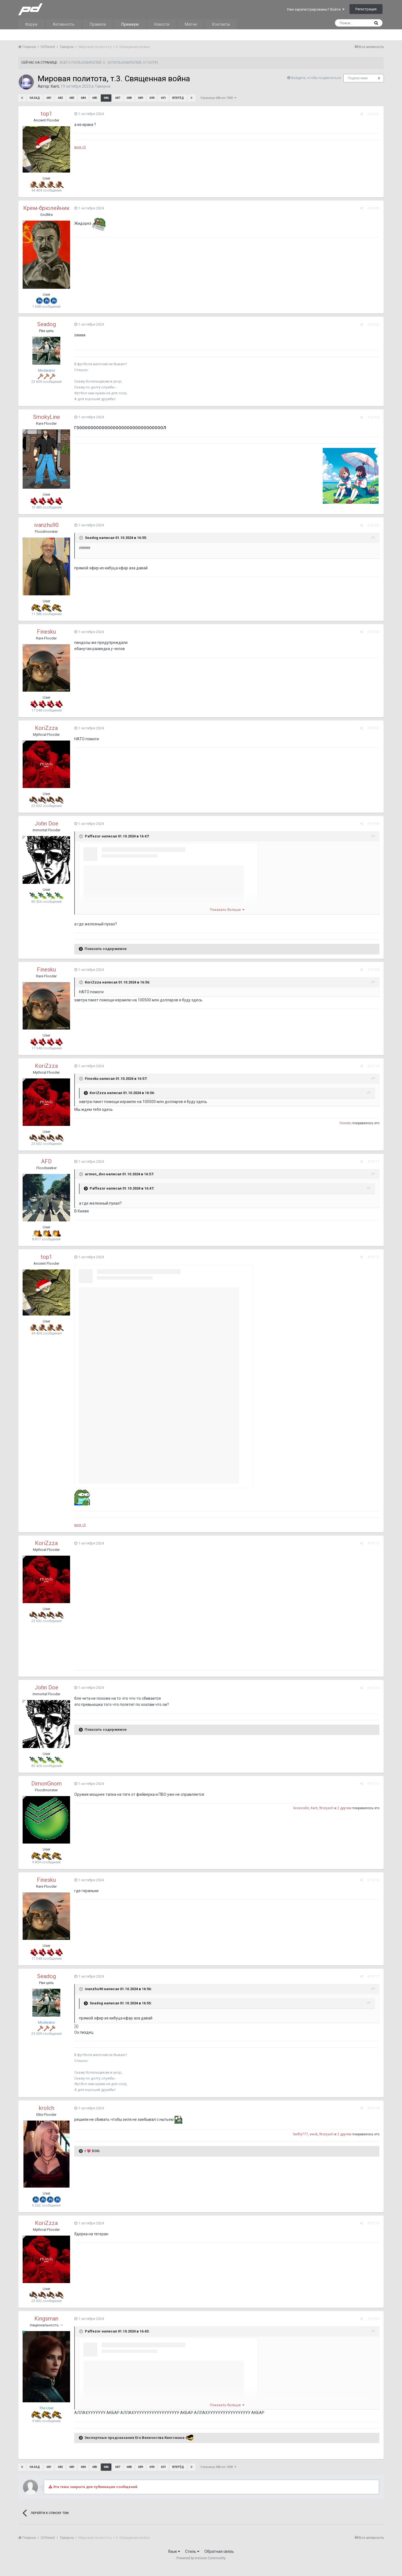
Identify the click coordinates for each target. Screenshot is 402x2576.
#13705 (373, 525)
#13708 (373, 824)
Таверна (102, 86)
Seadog (46, 324)
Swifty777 (300, 2134)
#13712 (373, 1257)
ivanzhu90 (46, 525)
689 (140, 98)
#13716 (373, 1880)
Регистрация (366, 9)
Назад (35, 97)
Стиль (192, 2551)
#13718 (373, 2108)
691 (163, 98)
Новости (161, 24)
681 (48, 98)
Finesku (46, 631)
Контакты (221, 24)
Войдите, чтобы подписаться (316, 78)
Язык (174, 2551)
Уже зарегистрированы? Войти (315, 9)
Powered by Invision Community (201, 2558)
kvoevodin (301, 1808)
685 (94, 98)
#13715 (373, 1784)
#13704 (373, 417)
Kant (55, 86)
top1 (46, 113)
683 (71, 98)
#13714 (373, 1688)
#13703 (373, 325)
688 (128, 98)
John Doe (46, 823)
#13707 (373, 728)
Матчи (191, 24)
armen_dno (95, 1174)
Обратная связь (219, 2551)
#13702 (373, 208)
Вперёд (178, 97)
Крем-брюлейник (46, 208)
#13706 (373, 632)
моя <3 (80, 147)
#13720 (373, 2319)
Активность (64, 24)
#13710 (373, 1066)
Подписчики (358, 78)
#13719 (373, 2223)
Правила (98, 24)
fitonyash (326, 1808)
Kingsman (46, 2318)
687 (117, 98)
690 (151, 98)
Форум (31, 24)
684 (83, 98)
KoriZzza (46, 728)
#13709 (373, 970)
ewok (314, 2134)
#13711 (373, 1161)
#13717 (373, 1976)
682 (60, 98)
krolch (46, 2108)
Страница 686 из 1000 (218, 98)
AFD (46, 1161)
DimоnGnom (46, 1783)
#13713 (373, 1543)
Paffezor (93, 836)
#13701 (373, 114)
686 (106, 98)
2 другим (344, 1808)
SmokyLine (46, 417)
